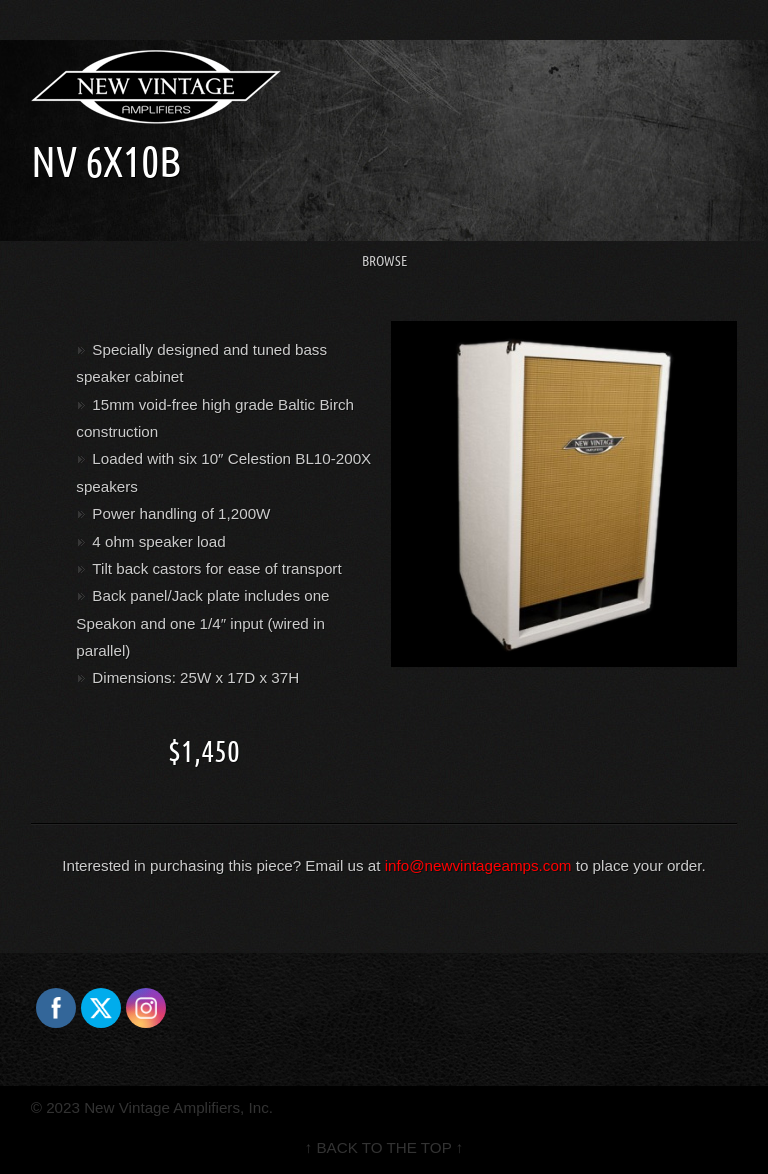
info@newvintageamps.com (478, 865)
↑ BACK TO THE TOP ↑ (384, 1147)
